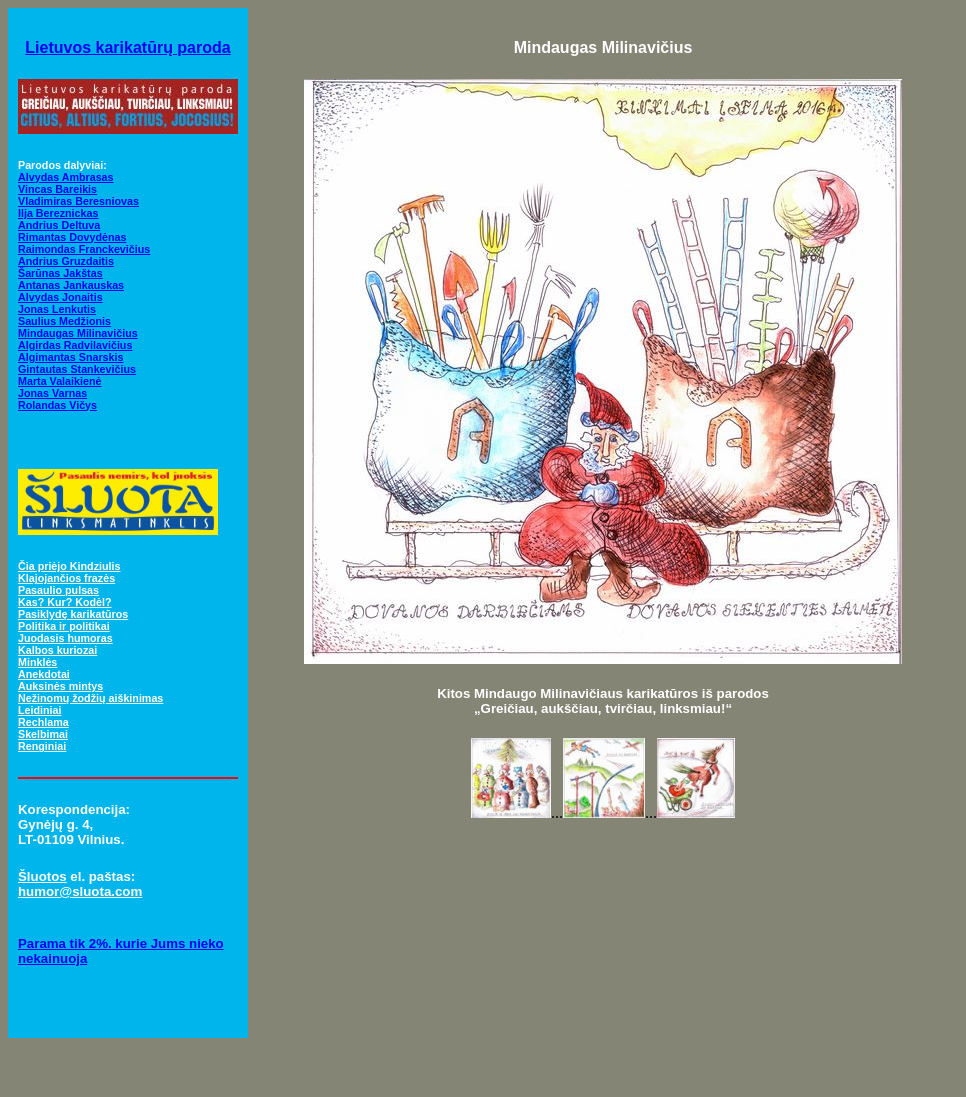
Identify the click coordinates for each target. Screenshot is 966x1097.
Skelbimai (43, 734)
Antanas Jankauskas (71, 285)
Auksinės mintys (60, 686)
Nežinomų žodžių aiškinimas (90, 698)
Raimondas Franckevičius (84, 249)
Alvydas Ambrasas (66, 177)
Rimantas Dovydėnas (72, 237)
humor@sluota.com (80, 891)
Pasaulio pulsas (58, 590)
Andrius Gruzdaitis (66, 261)
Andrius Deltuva (59, 225)
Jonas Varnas (52, 393)
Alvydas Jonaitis (60, 297)
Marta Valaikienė (59, 381)
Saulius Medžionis (64, 321)
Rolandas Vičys (57, 405)
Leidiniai (39, 710)
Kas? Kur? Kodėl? (65, 602)
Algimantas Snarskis (70, 357)
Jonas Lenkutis (57, 309)
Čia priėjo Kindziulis (69, 566)
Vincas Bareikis (57, 189)
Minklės (37, 662)
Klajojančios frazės (66, 578)
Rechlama (43, 722)
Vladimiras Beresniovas (78, 201)
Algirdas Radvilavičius (75, 345)
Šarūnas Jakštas (60, 273)
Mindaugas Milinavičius (78, 333)
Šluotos (42, 876)
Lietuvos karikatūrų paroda (127, 47)
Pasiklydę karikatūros (73, 614)
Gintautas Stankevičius (77, 369)
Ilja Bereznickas (58, 213)
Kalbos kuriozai (57, 650)
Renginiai (42, 746)
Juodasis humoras (65, 638)
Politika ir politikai (64, 626)
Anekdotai (44, 674)
